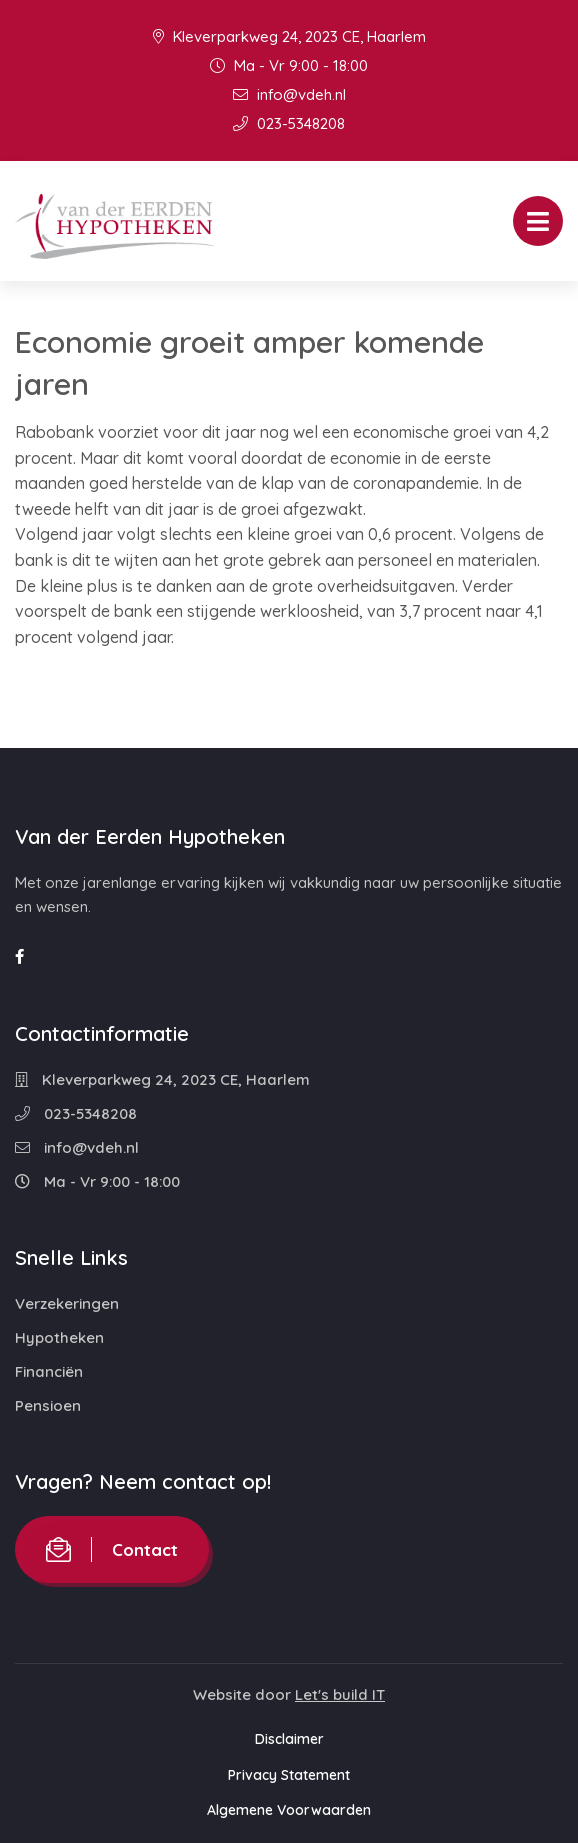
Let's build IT (340, 1694)
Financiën (49, 1371)
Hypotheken (59, 1337)
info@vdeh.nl (289, 94)
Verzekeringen (67, 1303)
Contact (112, 1549)
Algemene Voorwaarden (289, 1810)
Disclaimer (289, 1739)
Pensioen (48, 1405)
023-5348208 (289, 123)
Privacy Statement (289, 1775)
